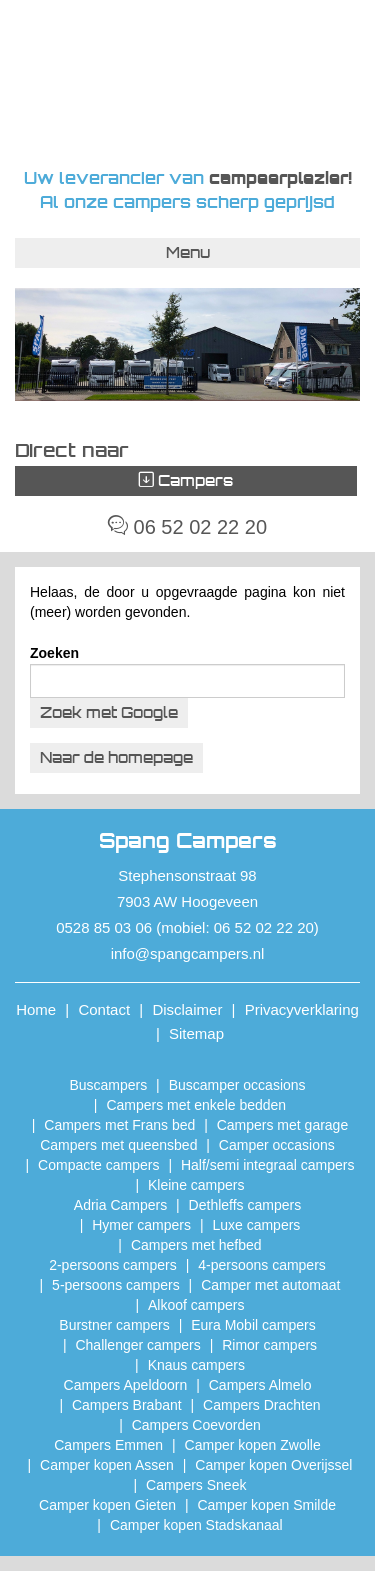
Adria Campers (120, 1205)
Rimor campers (269, 1345)
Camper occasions (277, 1145)
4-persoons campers (262, 1265)
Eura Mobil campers (253, 1325)
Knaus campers (196, 1365)
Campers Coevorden (196, 1425)
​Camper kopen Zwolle (253, 1445)
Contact (104, 1009)
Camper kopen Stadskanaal (196, 1525)
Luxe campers (256, 1225)
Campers (186, 480)
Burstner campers (114, 1325)
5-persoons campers (116, 1285)
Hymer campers (141, 1225)
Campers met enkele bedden (196, 1105)
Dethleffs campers (245, 1205)
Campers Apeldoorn (126, 1385)
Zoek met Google (109, 712)
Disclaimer (187, 1009)
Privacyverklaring (302, 1009)
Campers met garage (283, 1125)
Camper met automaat (270, 1285)
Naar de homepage (116, 757)
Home (36, 1009)
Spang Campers (187, 83)
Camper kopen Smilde (266, 1505)
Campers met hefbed (196, 1245)
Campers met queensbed (118, 1145)
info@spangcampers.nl (188, 953)
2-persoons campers (113, 1265)
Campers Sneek (196, 1485)
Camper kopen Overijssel (273, 1465)
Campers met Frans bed (119, 1125)
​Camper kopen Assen (107, 1465)
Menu (188, 252)
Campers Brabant (127, 1405)
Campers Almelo (260, 1385)
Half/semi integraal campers (268, 1165)
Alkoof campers (196, 1305)
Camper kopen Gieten (107, 1505)
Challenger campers (137, 1345)
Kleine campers (196, 1185)
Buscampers (108, 1085)
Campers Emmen (108, 1445)
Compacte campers (98, 1165)
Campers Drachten (262, 1405)
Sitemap (196, 1033)
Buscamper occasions (237, 1085)
